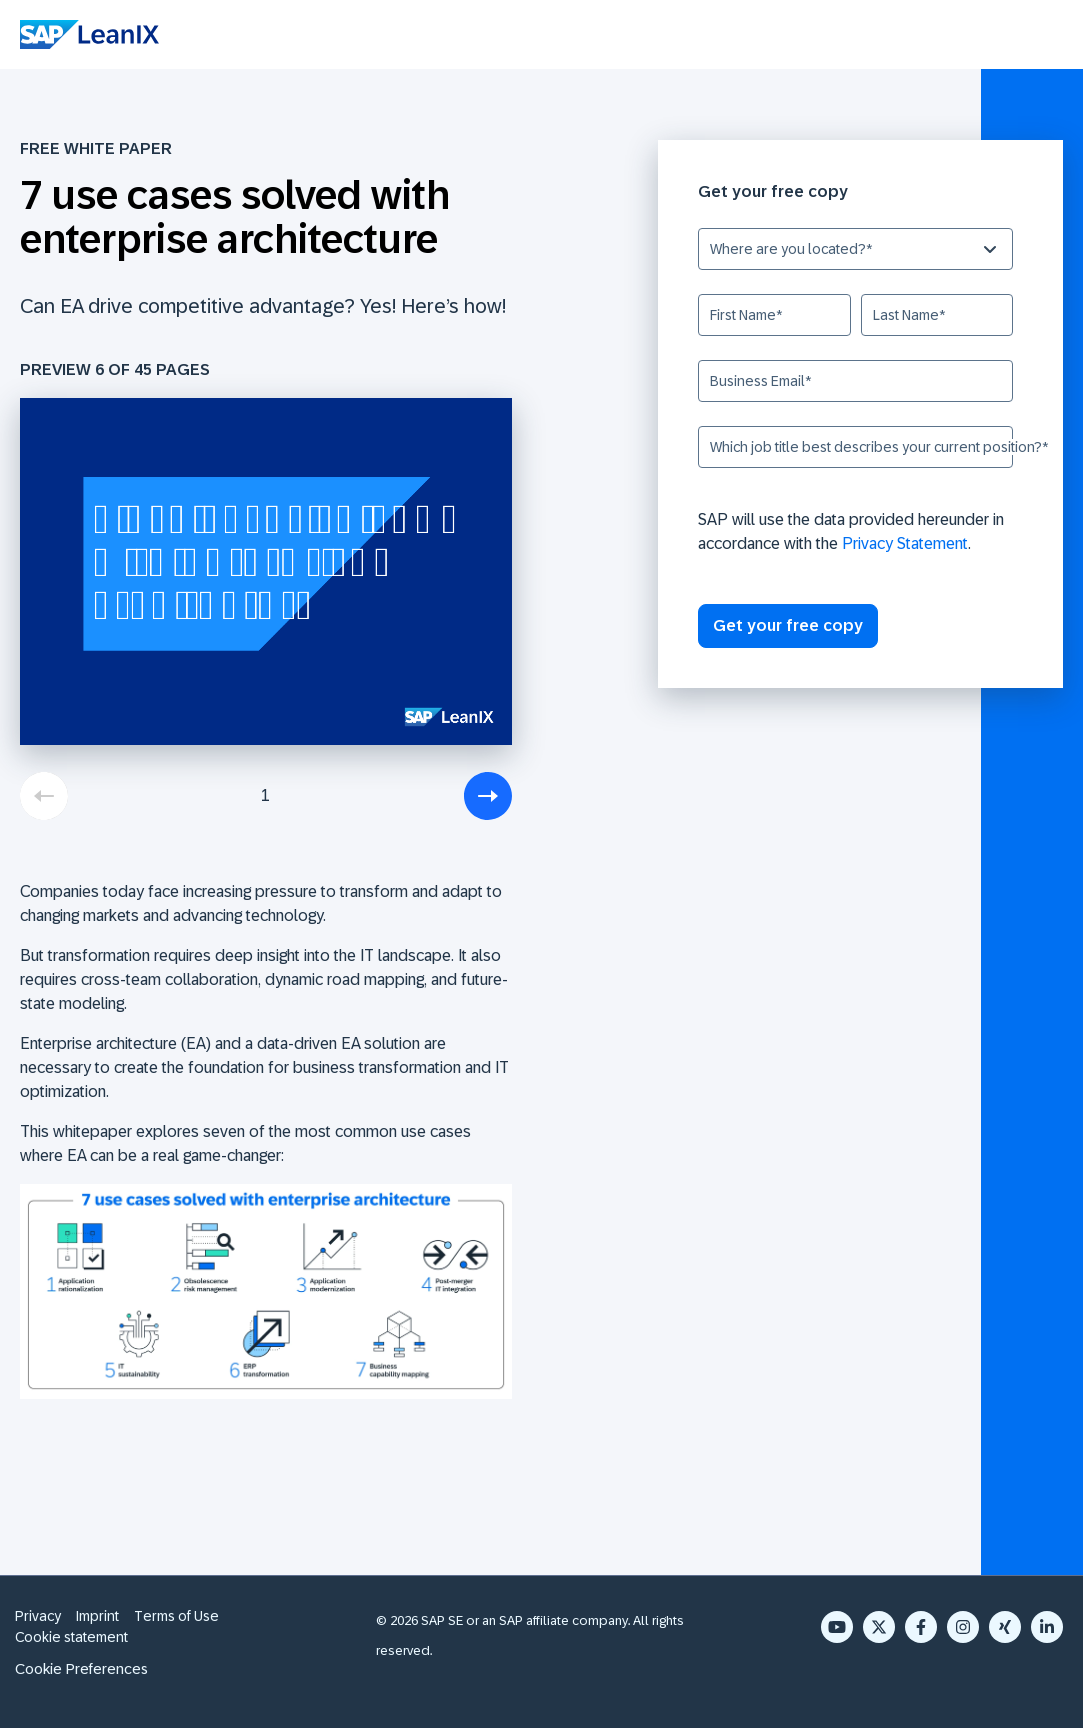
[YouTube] (837, 1627)
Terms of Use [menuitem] (176, 1616)
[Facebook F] (921, 1627)
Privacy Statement (905, 543)
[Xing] (1005, 1627)
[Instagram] (963, 1627)
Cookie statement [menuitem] (71, 1637)
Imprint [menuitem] (97, 1616)
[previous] (44, 796)
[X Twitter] (879, 1627)
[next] (488, 796)
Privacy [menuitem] (38, 1616)
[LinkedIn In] (1047, 1627)
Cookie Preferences (81, 1668)
